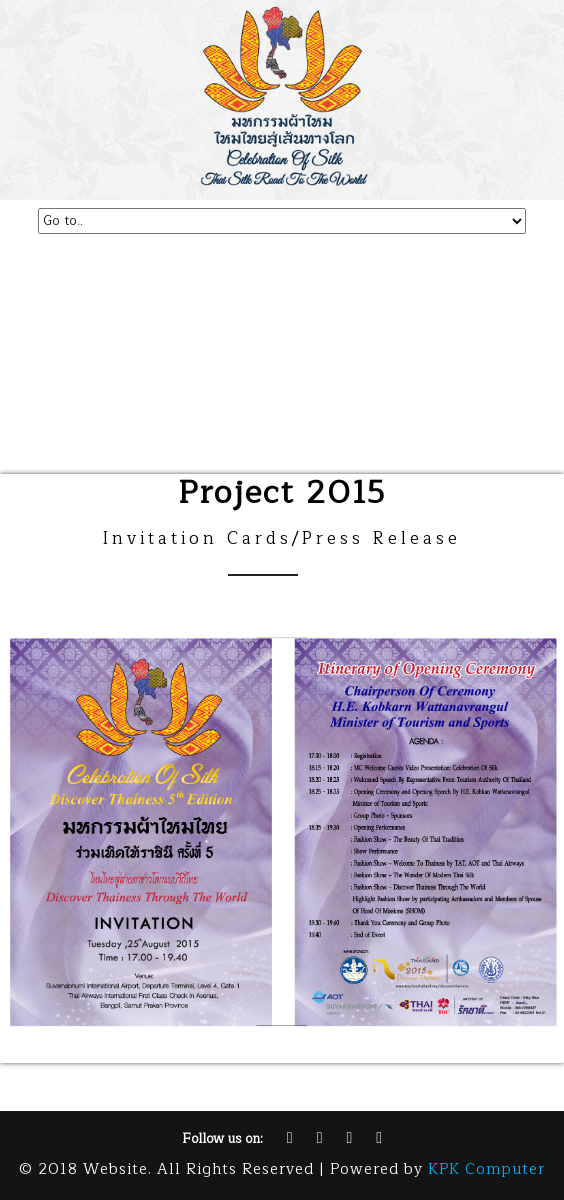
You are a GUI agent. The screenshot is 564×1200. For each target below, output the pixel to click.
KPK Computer (486, 1169)
